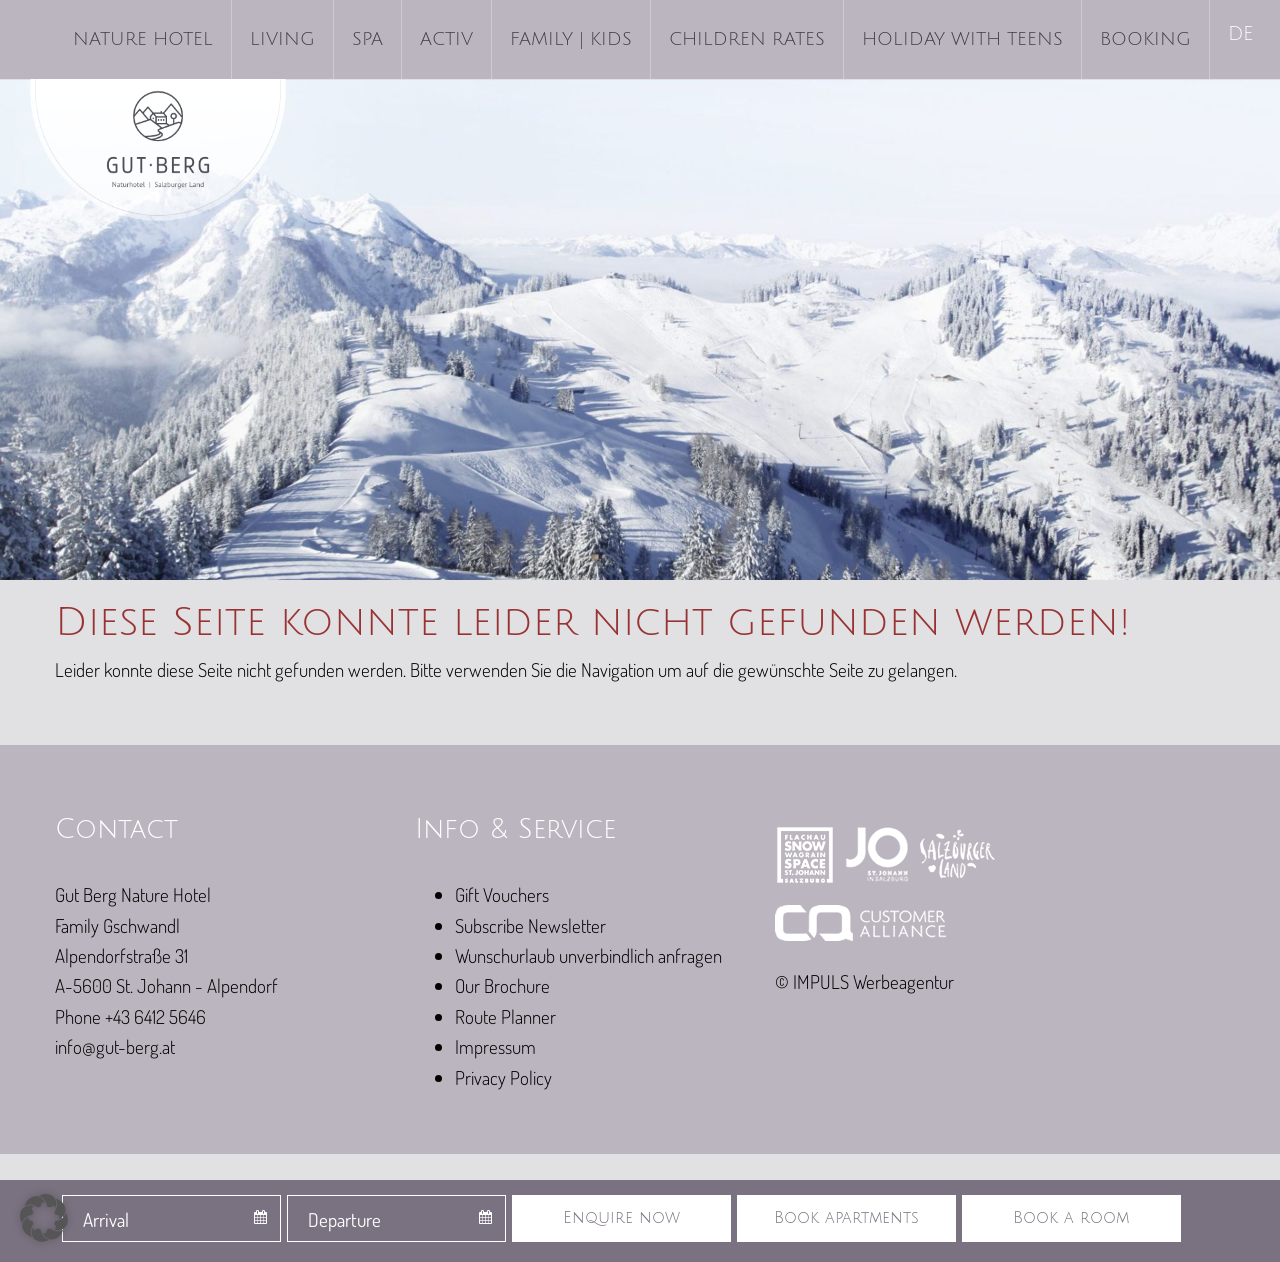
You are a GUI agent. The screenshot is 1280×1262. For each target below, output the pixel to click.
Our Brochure (502, 985)
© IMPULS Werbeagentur (864, 981)
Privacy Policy (503, 1077)
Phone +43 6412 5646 (130, 1016)
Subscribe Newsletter (530, 925)
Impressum (495, 1046)
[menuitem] (1243, 35)
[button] (44, 1218)
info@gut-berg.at (115, 1046)
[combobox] (171, 1218)
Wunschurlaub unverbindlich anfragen (588, 955)
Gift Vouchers (502, 894)
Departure (344, 1219)
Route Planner (505, 1016)
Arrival (106, 1219)
